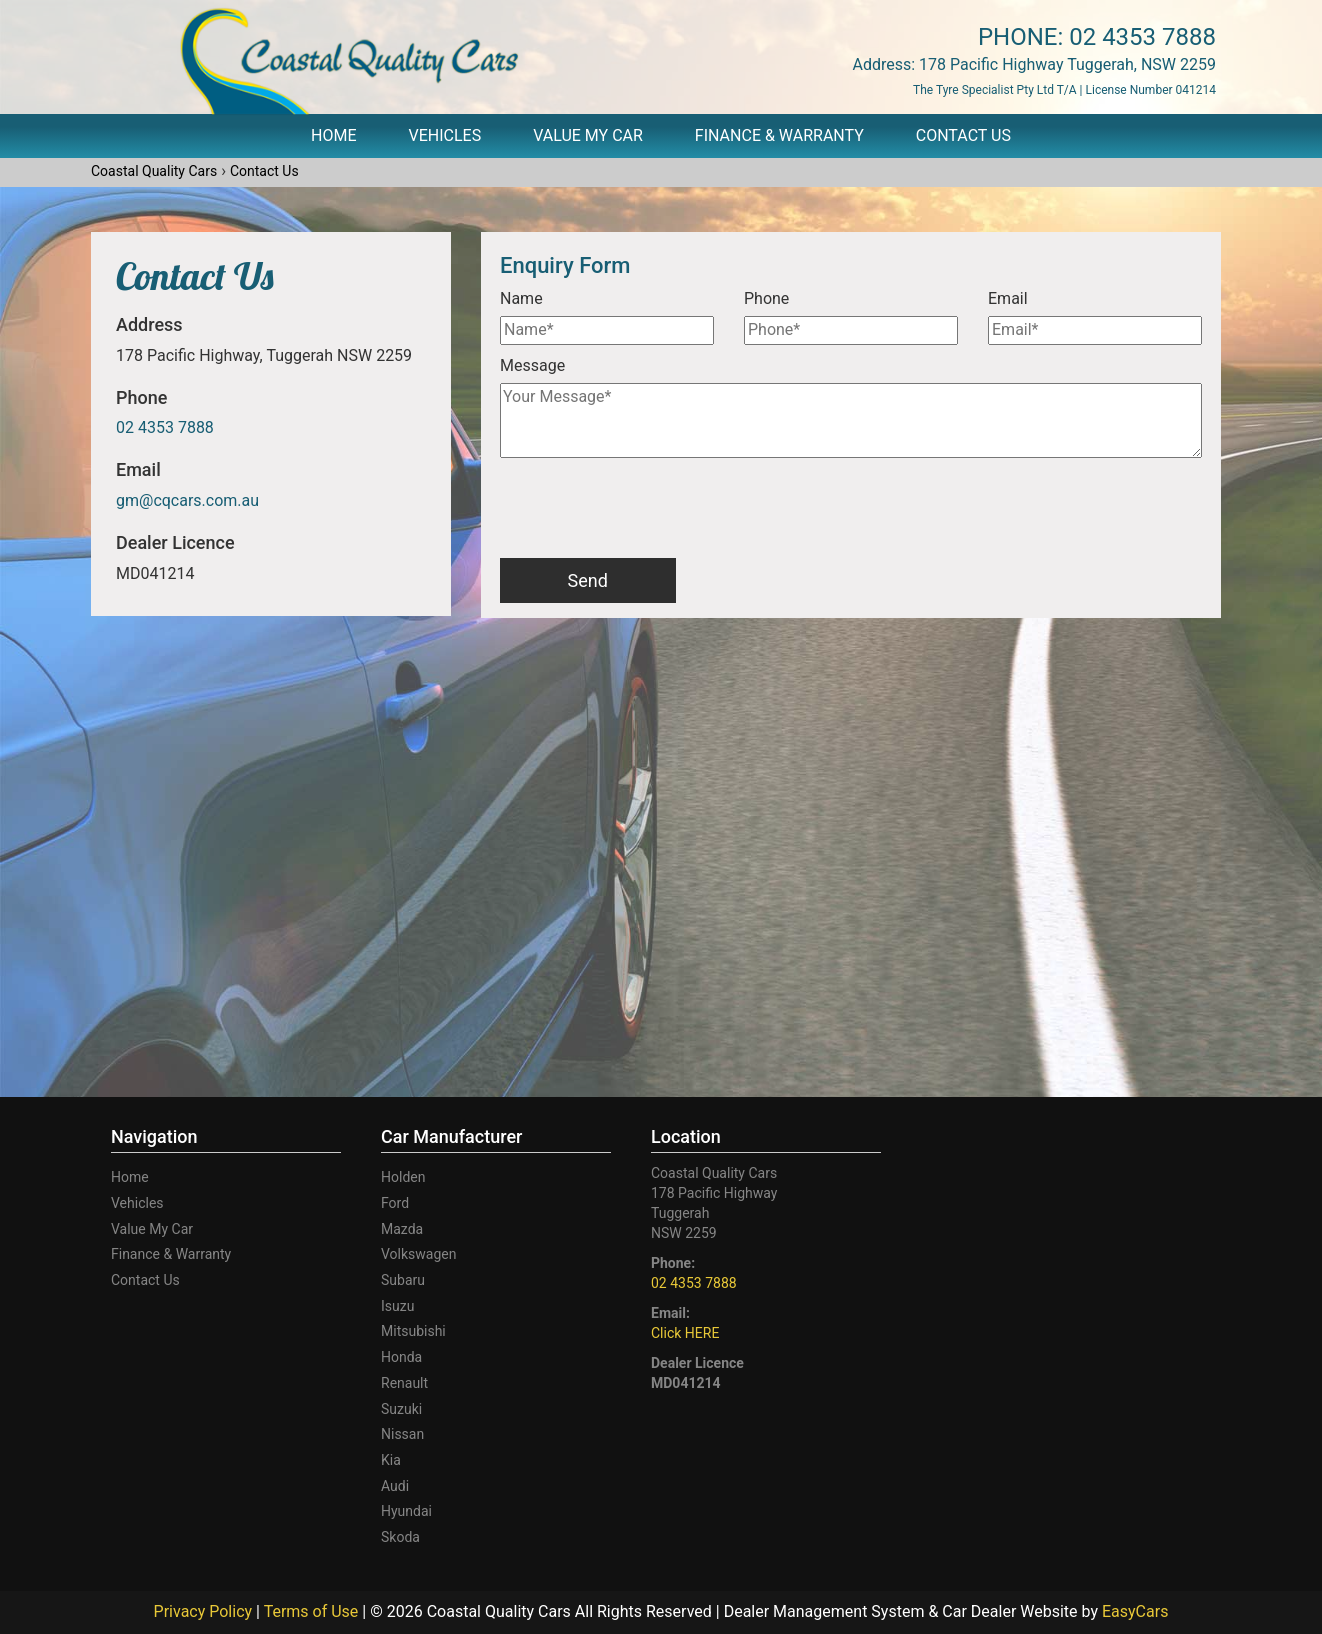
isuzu (397, 1306)
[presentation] (652, 509)
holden (403, 1177)
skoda (400, 1537)
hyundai (406, 1511)
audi (395, 1486)
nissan (402, 1434)
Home (333, 135)
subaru (403, 1280)
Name (521, 298)
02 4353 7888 (1142, 37)
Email (1008, 298)
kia (391, 1460)
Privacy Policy (205, 1611)
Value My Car (588, 135)
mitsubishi (413, 1331)
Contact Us (963, 135)
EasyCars (1135, 1611)
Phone (766, 298)
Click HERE (685, 1333)
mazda (402, 1229)
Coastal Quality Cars (154, 171)
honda (401, 1357)
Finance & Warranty (779, 135)
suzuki (401, 1409)
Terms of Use (313, 1611)
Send (588, 580)
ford (395, 1203)
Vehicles (445, 135)
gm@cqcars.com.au (187, 500)
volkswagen (418, 1254)
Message (532, 365)
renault (404, 1383)
